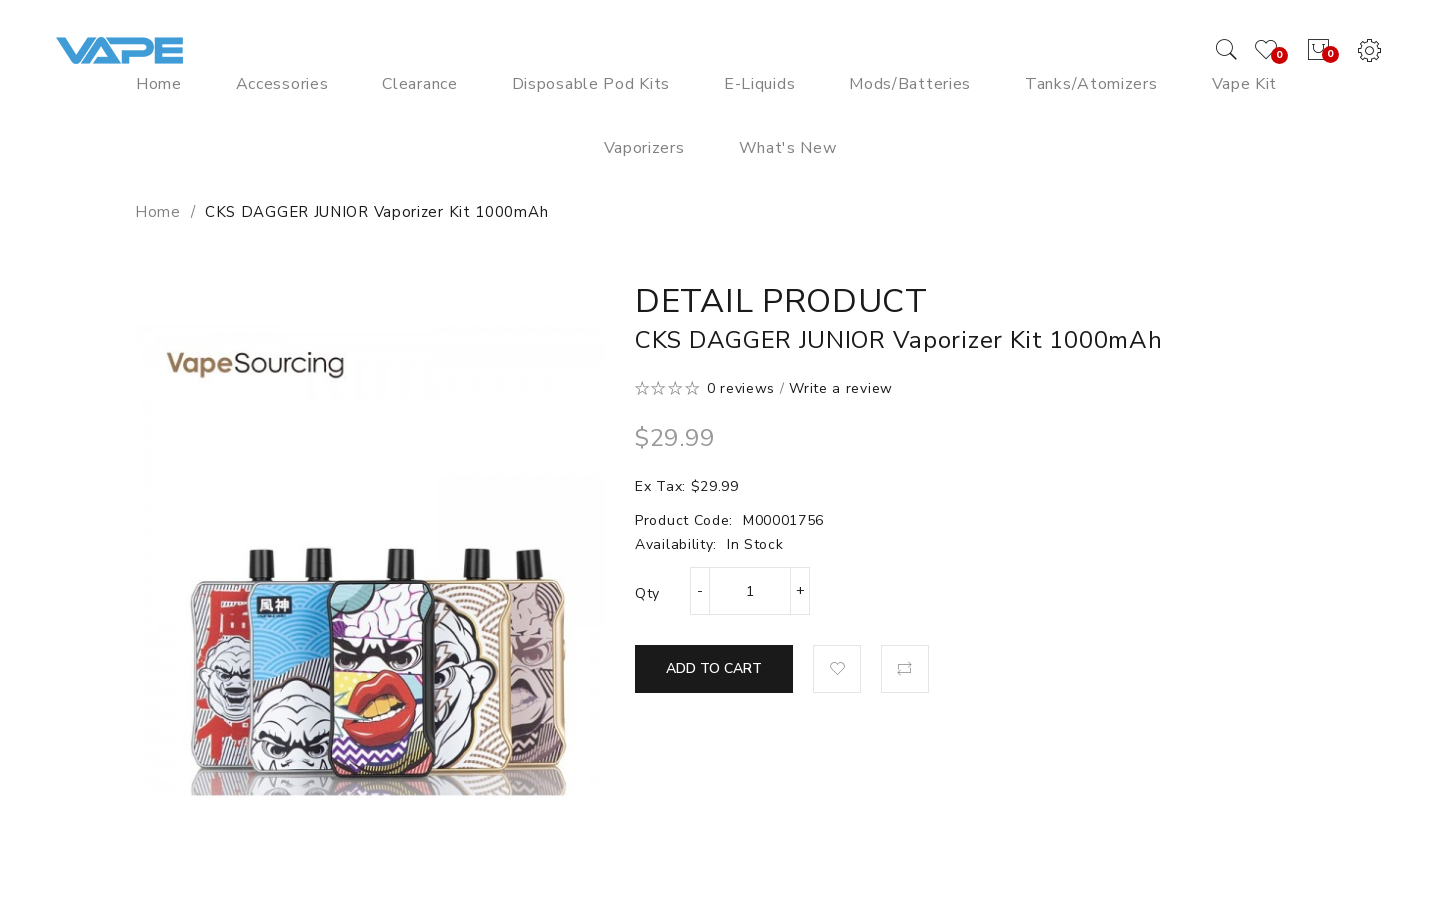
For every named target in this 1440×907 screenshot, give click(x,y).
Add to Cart (714, 668)
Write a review (841, 388)
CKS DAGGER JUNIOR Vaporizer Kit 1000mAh (376, 212)
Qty (647, 593)
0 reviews (741, 388)
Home (158, 212)
